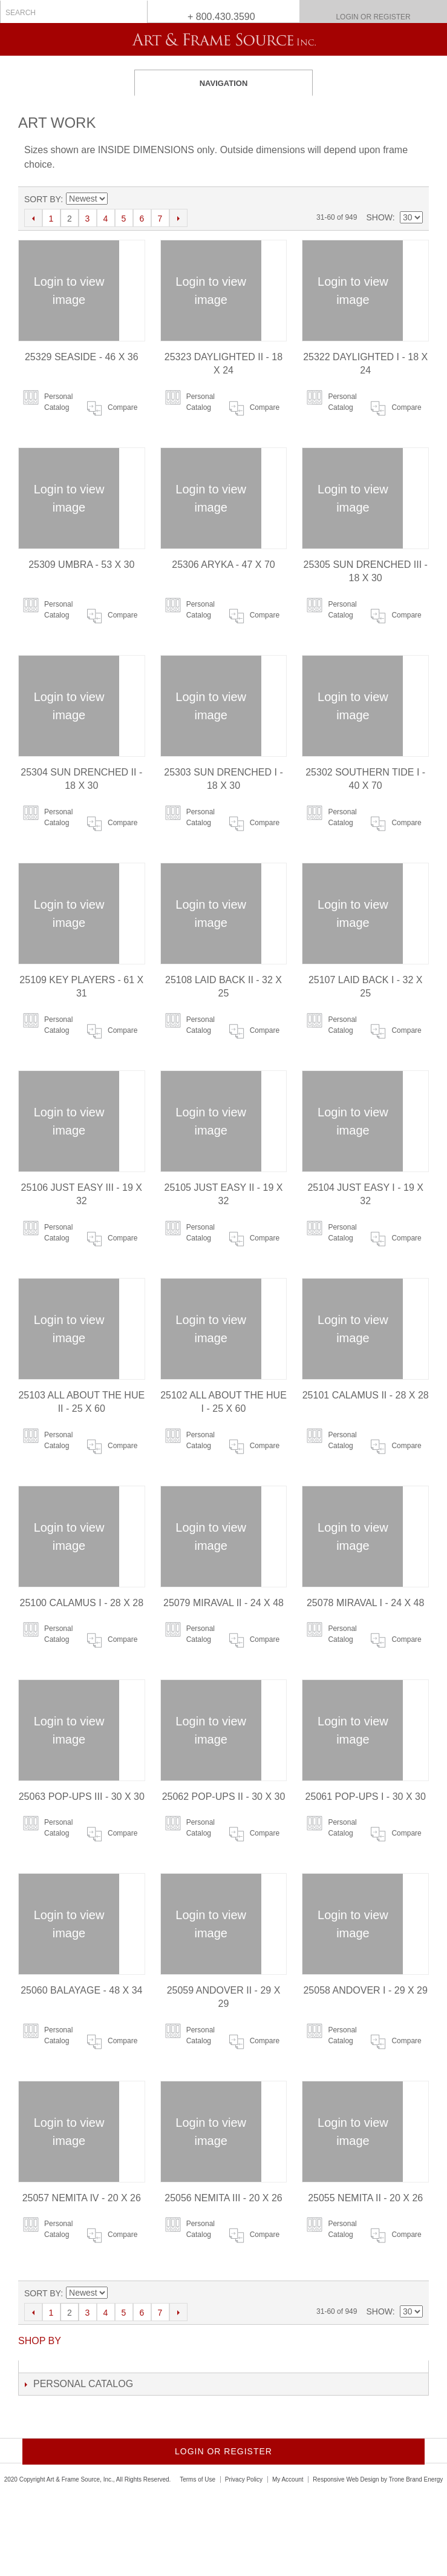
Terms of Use (197, 2479)
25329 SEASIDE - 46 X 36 (82, 357)
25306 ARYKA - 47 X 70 (223, 564)
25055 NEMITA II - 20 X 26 (365, 2198)
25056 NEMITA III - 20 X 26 (223, 2198)
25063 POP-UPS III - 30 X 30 (82, 1796)
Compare (122, 407)
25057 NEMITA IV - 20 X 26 (81, 2198)
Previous (33, 218)
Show (379, 217)
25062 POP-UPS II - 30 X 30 (223, 1796)
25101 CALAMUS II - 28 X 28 (365, 1395)
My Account (288, 2479)
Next (178, 218)
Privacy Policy (244, 2479)
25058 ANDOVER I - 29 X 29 (365, 1990)
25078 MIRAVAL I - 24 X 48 (365, 1603)
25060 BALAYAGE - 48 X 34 (81, 1990)
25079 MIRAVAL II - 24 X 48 (223, 1603)
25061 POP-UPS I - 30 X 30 (365, 1796)
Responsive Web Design (346, 2479)
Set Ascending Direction (117, 199)
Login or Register (373, 17)
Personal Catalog (58, 402)
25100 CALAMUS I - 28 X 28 (82, 1603)
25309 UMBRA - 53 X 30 (81, 564)
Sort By (42, 199)
